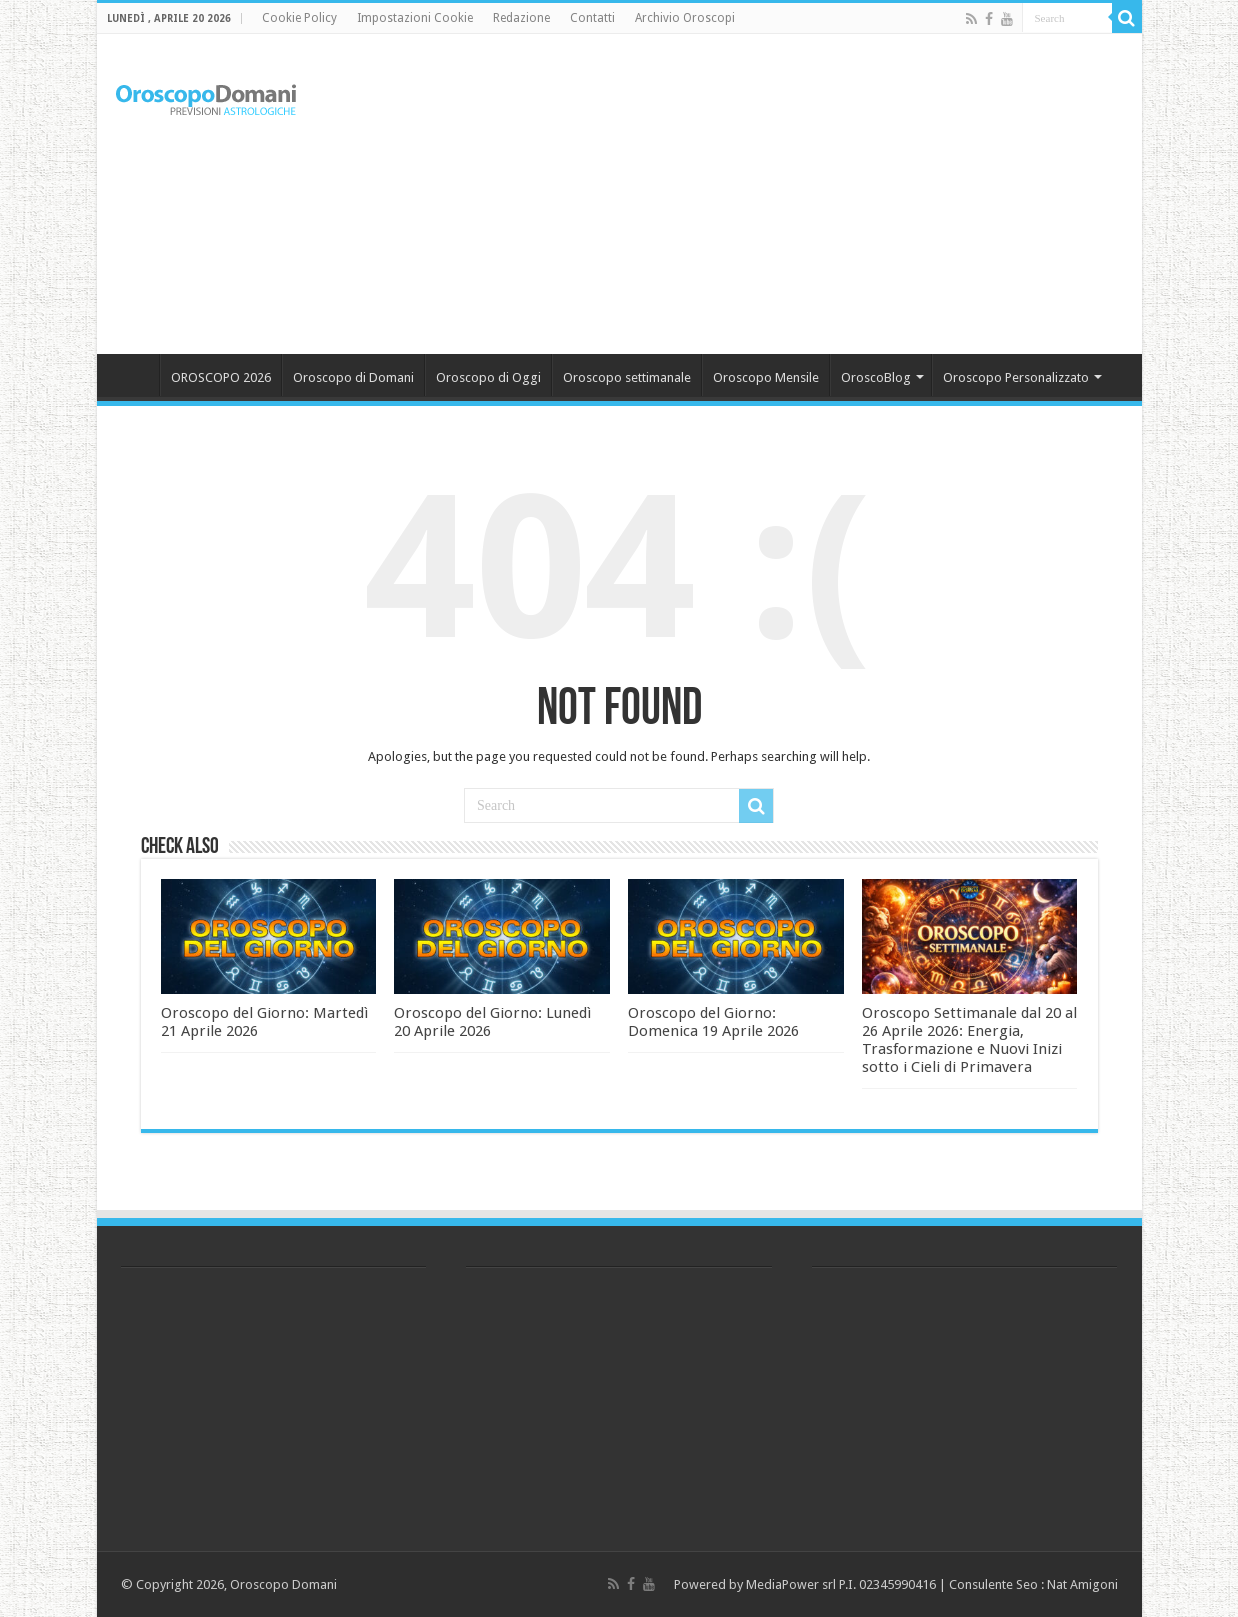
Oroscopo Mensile (766, 377)
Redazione (521, 18)
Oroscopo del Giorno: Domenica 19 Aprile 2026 (713, 1022)
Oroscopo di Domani (353, 377)
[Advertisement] (763, 194)
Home (133, 375)
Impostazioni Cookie (415, 18)
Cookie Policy (299, 18)
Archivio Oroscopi (685, 18)
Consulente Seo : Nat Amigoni (1033, 1584)
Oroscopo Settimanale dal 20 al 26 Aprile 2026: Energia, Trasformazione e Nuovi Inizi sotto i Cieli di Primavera (969, 1040)
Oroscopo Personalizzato (1016, 377)
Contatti (592, 18)
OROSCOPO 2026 (221, 377)
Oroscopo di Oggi (488, 377)
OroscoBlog (876, 377)
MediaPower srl (791, 1584)
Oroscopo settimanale (627, 377)
